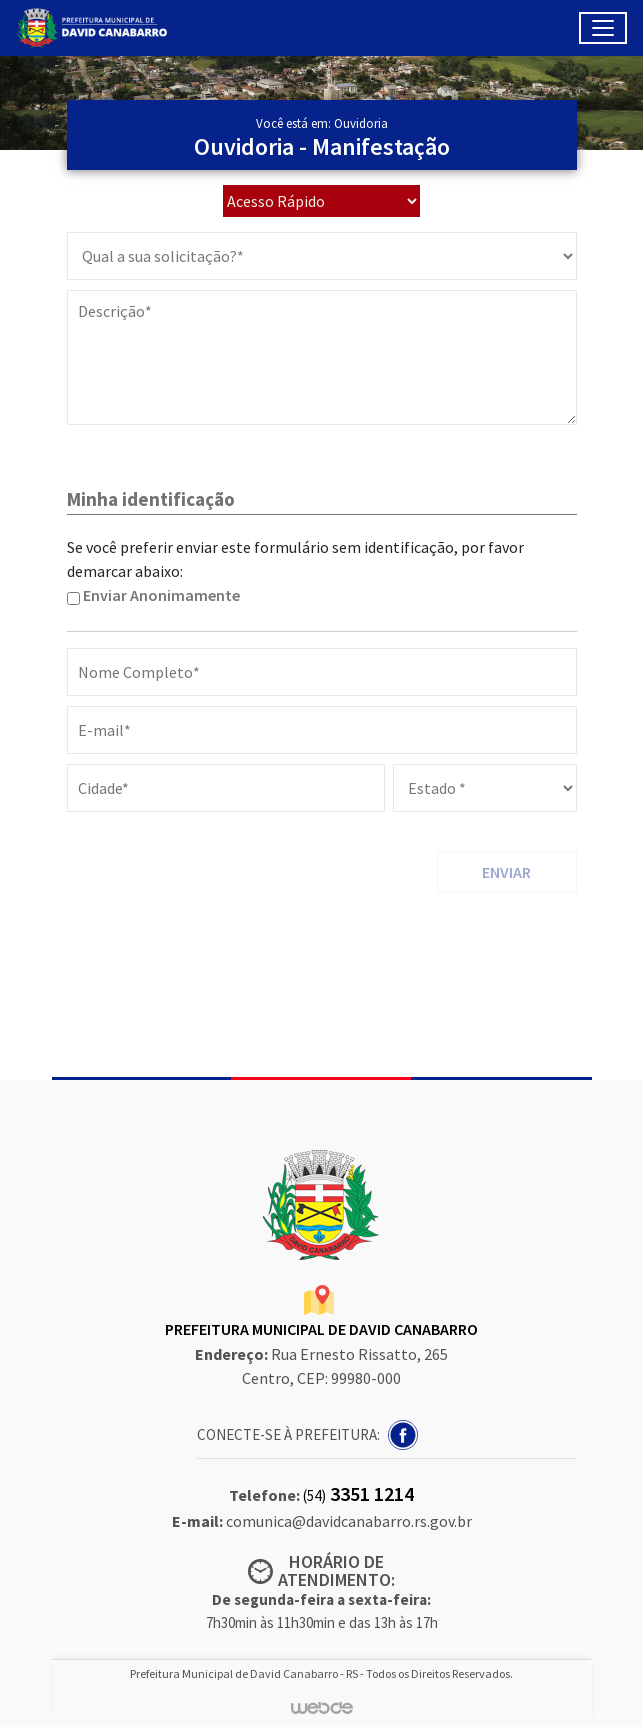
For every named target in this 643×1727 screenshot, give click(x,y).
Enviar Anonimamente (161, 595)
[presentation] (219, 891)
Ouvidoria (361, 123)
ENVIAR (506, 872)
